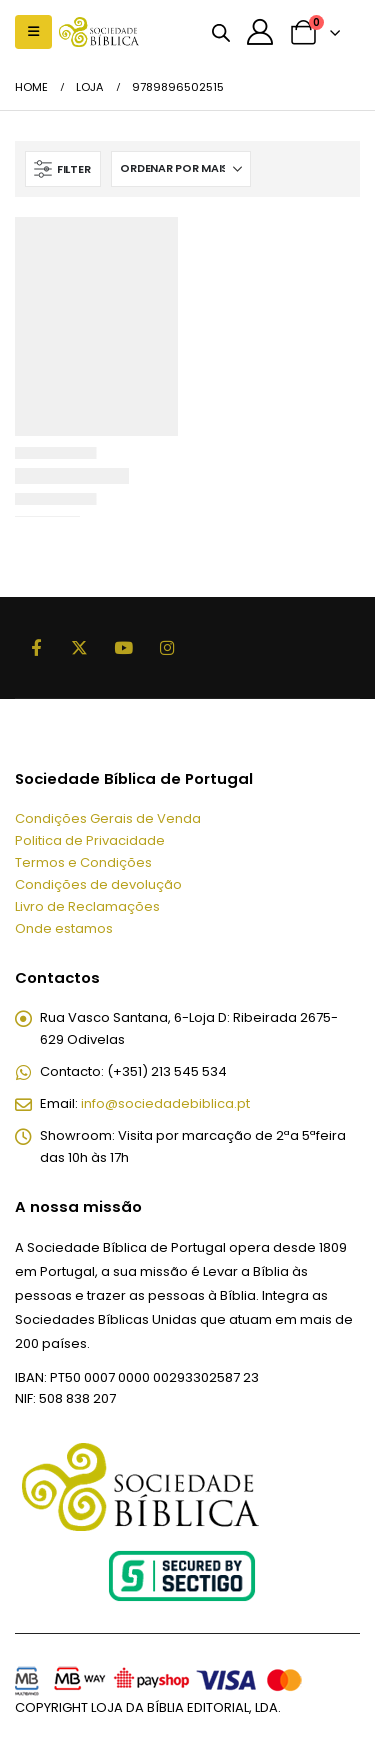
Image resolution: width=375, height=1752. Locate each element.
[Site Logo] (99, 32)
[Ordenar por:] (181, 169)
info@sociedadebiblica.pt (165, 1103)
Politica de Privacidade (90, 840)
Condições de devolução (98, 884)
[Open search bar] (221, 32)
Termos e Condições (83, 862)
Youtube (123, 647)
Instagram (167, 647)
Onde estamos (64, 928)
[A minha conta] (259, 32)
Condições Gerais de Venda (108, 818)
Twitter (79, 647)
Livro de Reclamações (87, 906)
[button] (33, 32)
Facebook (35, 647)
